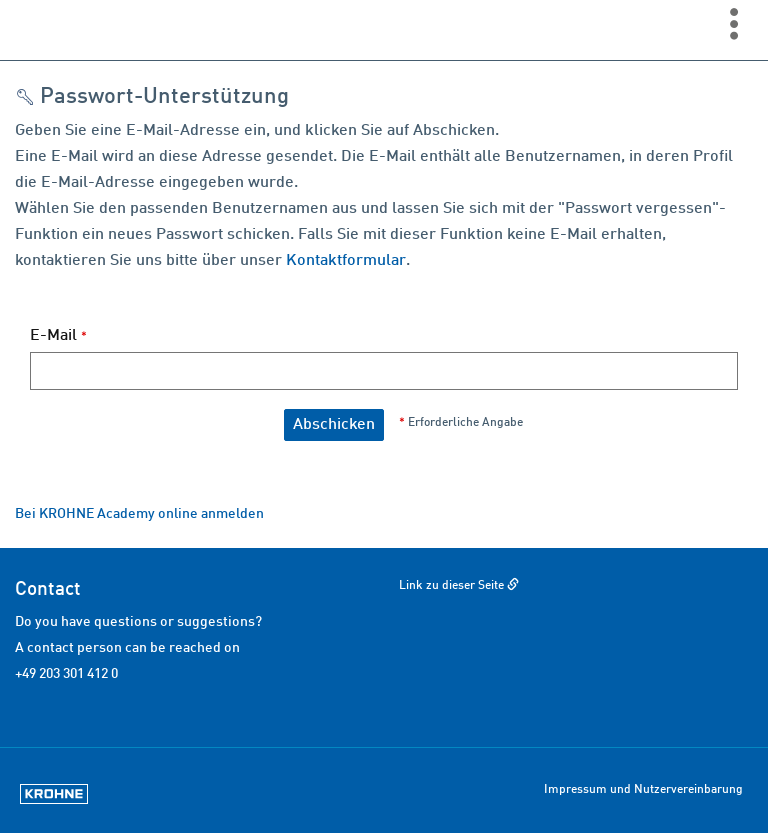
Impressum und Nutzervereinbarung (643, 790)
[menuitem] (739, 22)
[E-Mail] (384, 371)
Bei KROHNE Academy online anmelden (139, 514)
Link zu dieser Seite (451, 586)
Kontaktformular (346, 261)
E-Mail (58, 336)
